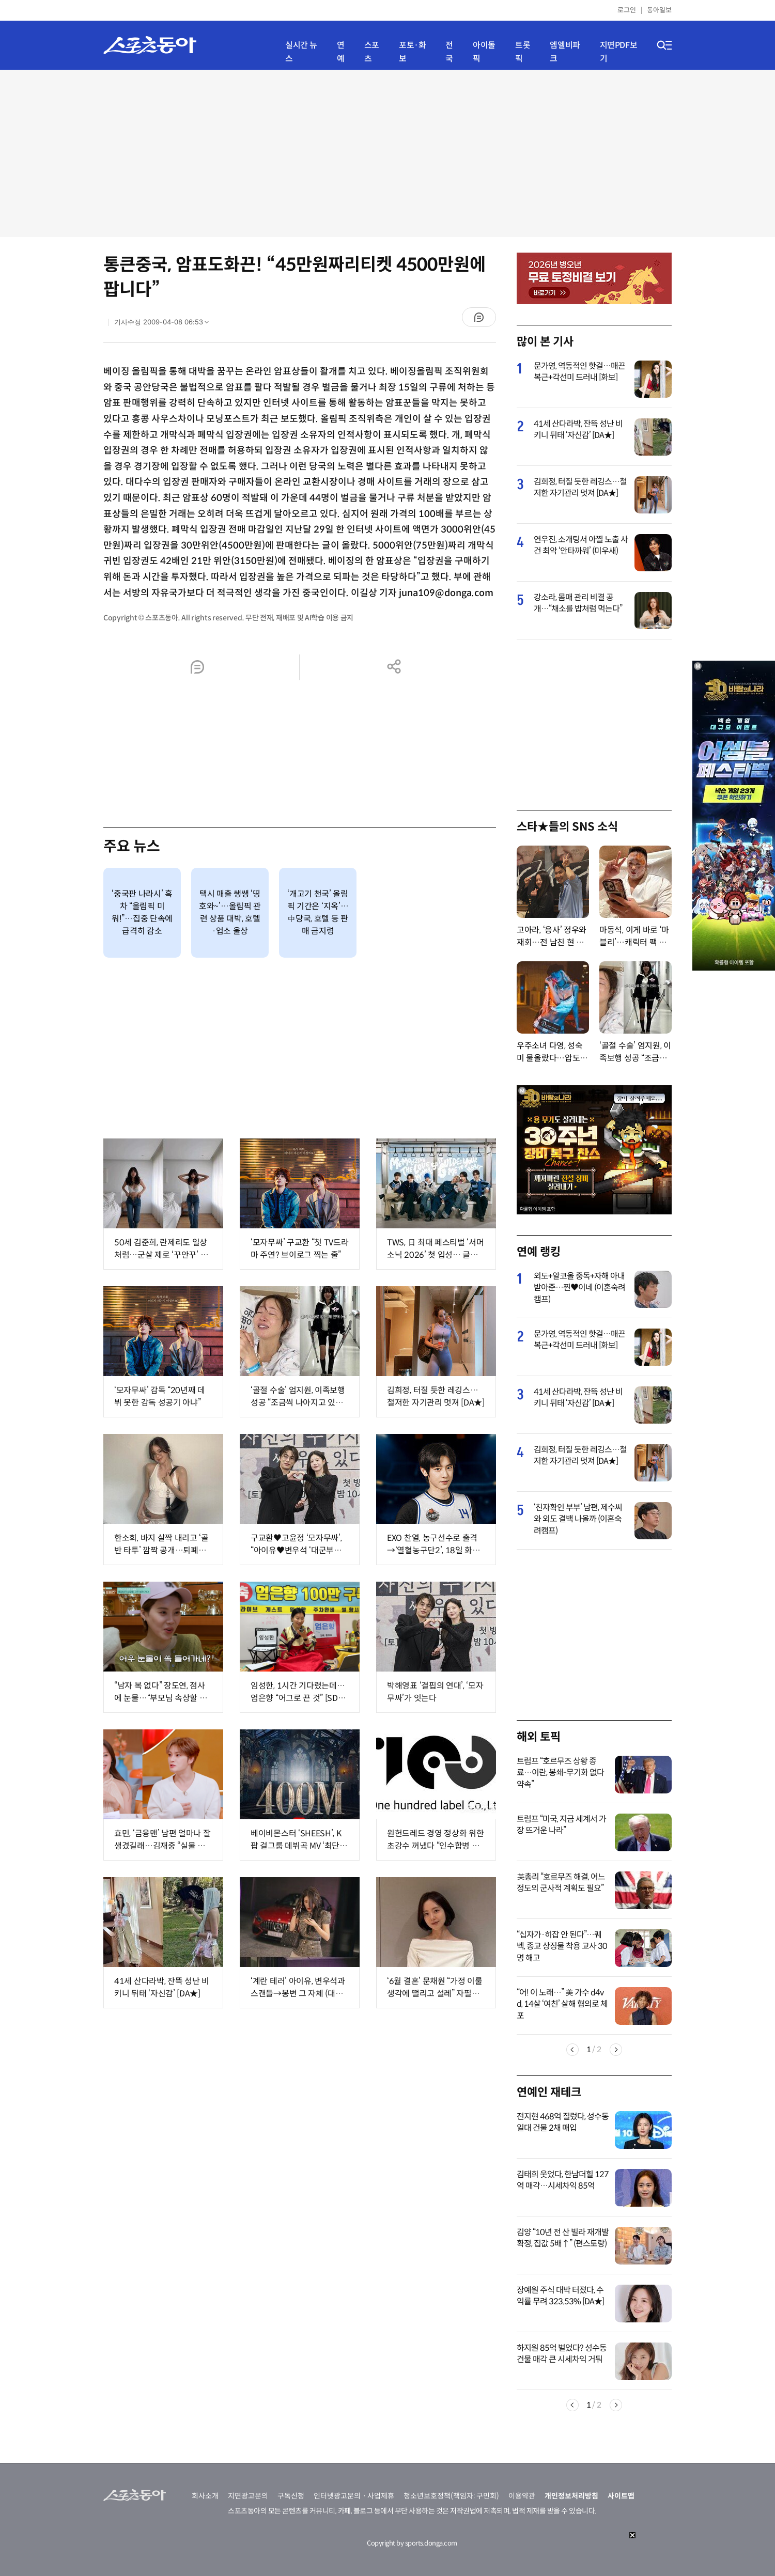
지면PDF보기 (619, 52)
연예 (341, 52)
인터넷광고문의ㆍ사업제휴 (354, 2496)
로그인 (626, 10)
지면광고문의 (248, 2496)
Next (616, 2049)
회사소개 (205, 2496)
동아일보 (659, 10)
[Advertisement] (388, 152)
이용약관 (521, 2496)
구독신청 (290, 2496)
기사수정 (164, 324)
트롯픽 (522, 52)
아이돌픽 (484, 52)
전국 (449, 52)
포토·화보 (412, 52)
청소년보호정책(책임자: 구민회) (451, 2496)
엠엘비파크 (565, 52)
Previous (572, 2049)
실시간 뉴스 (301, 52)
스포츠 (371, 52)
